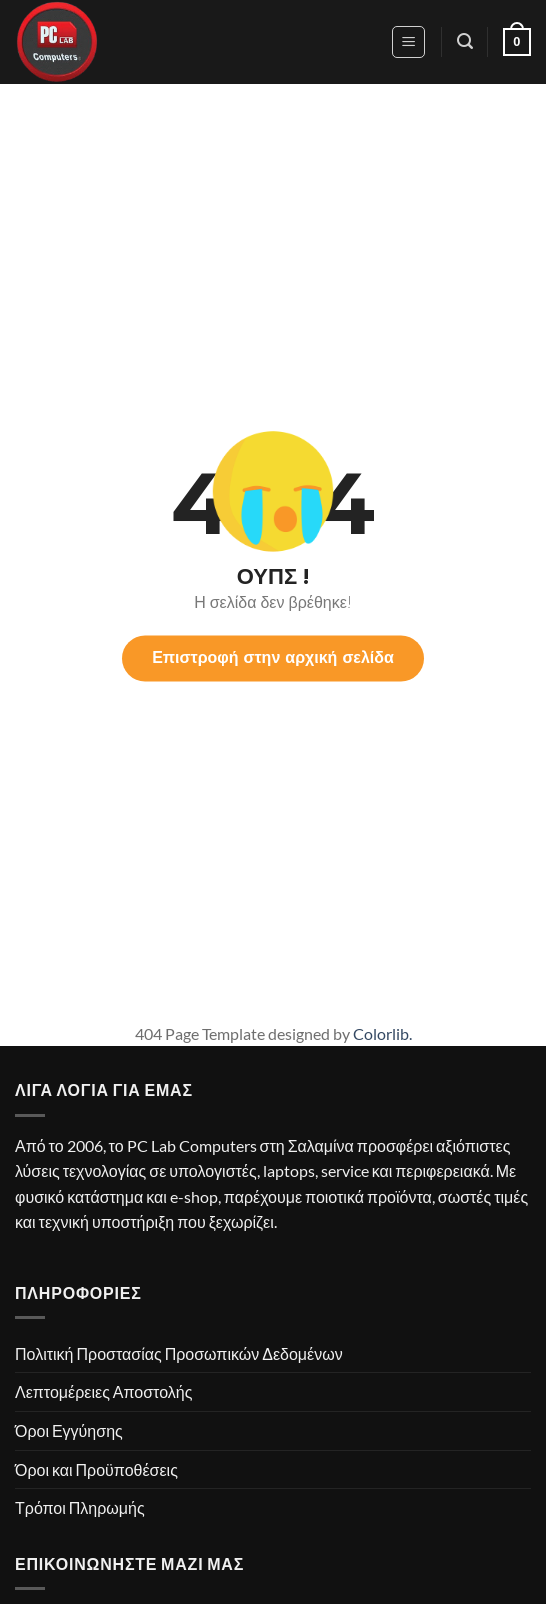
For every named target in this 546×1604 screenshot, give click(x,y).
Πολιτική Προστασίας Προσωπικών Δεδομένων (179, 1353)
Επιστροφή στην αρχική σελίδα (273, 657)
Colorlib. (382, 1033)
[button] (408, 42)
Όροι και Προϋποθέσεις (96, 1469)
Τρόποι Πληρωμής (80, 1507)
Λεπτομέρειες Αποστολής (103, 1391)
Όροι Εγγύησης (69, 1430)
